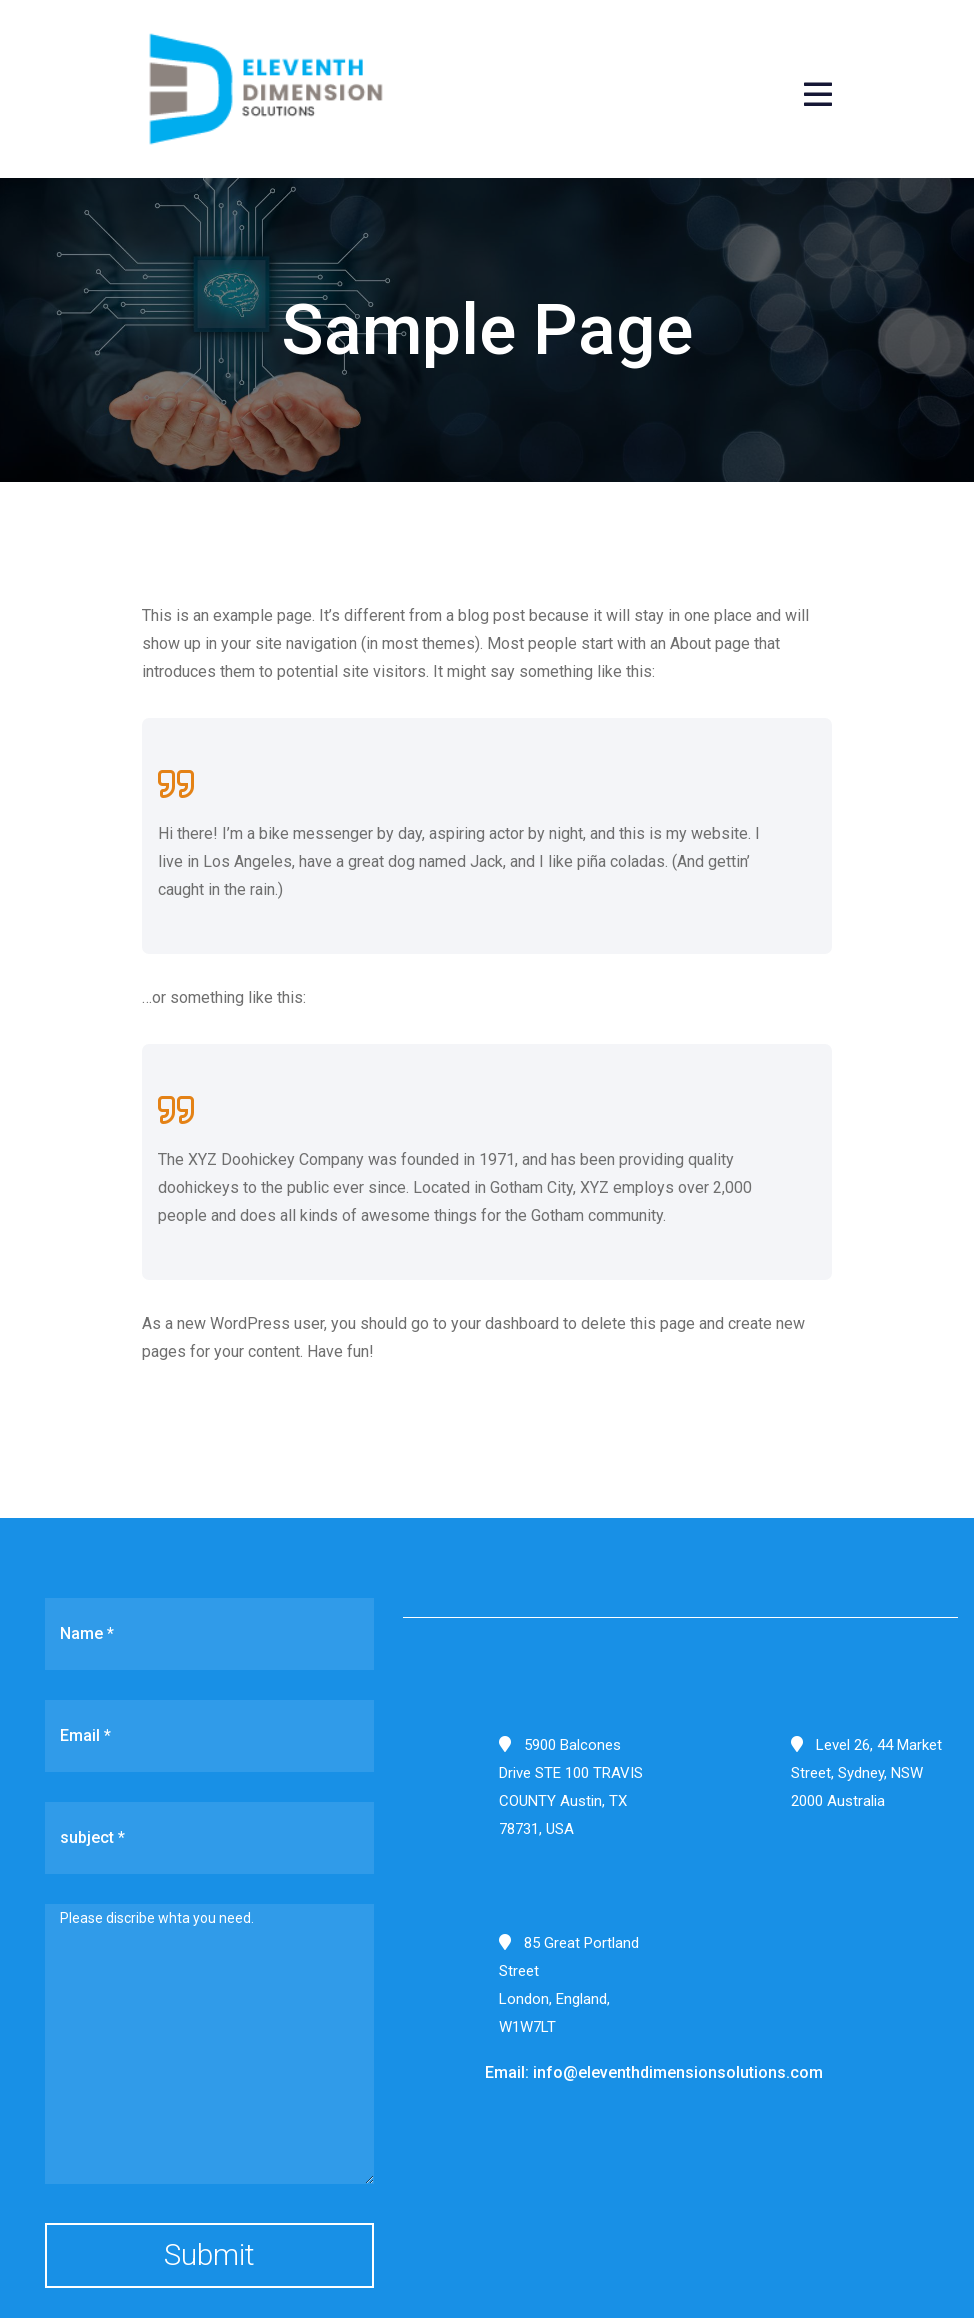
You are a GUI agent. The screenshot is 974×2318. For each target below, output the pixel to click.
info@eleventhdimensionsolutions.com (678, 2072)
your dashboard (505, 1323)
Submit (209, 2254)
